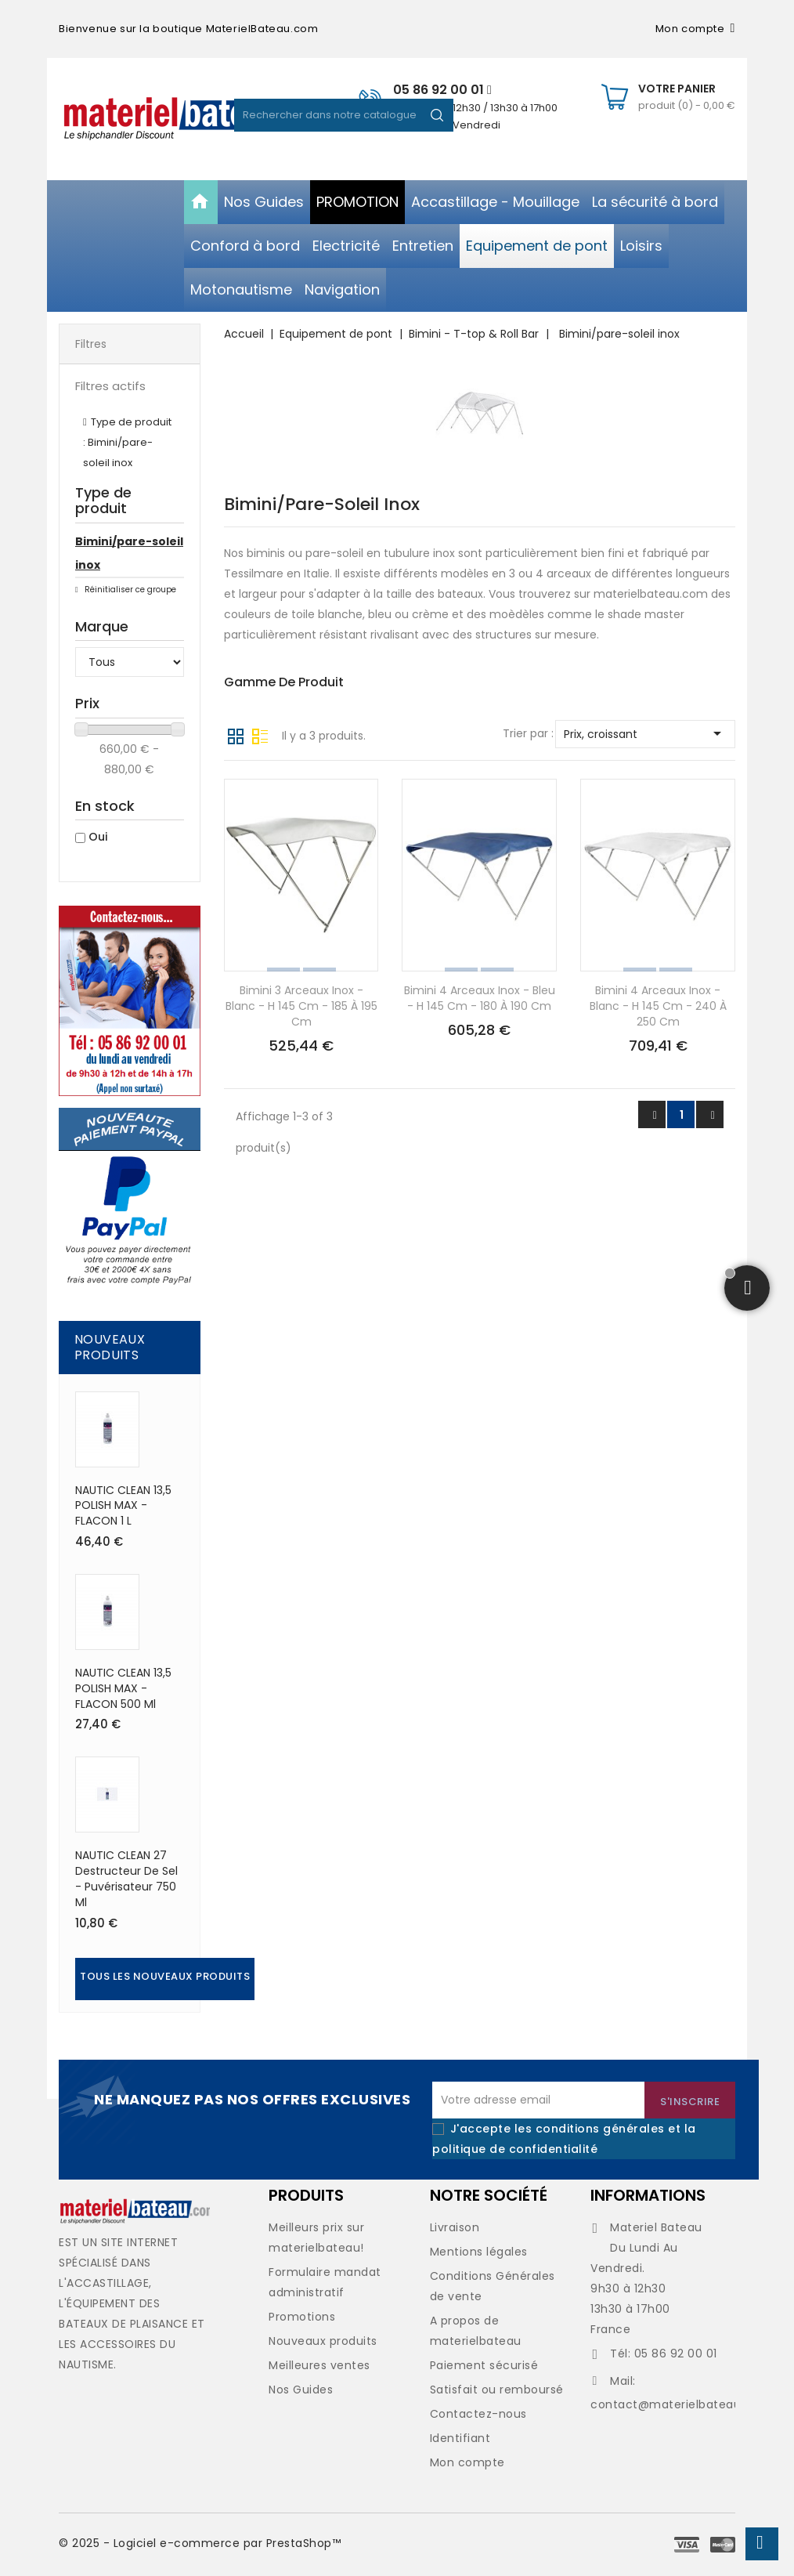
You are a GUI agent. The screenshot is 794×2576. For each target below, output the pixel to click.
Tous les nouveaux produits (165, 1976)
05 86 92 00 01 (442, 90)
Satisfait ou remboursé (497, 2389)
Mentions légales (479, 2251)
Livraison (455, 2227)
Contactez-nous (478, 2414)
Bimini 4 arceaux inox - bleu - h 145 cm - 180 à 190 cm (479, 998)
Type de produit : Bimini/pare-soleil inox (127, 442)
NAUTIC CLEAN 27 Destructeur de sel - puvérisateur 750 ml (126, 1878)
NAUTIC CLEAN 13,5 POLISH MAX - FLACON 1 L (123, 1505)
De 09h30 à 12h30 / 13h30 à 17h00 (475, 107)
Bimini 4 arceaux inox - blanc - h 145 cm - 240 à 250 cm (658, 1005)
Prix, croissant (645, 733)
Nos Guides (301, 2389)
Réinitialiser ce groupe (129, 589)
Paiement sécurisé (484, 2365)
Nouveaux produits (323, 2341)
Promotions (302, 2317)
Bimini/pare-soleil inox (129, 553)
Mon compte (467, 2462)
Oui (97, 837)
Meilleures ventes (319, 2365)
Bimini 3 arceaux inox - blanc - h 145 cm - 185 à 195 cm (301, 1005)
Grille (236, 734)
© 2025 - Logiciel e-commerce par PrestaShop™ (200, 2543)
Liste (260, 734)
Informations (648, 2195)
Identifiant (460, 2438)
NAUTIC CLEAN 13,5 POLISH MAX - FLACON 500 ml (123, 1688)
